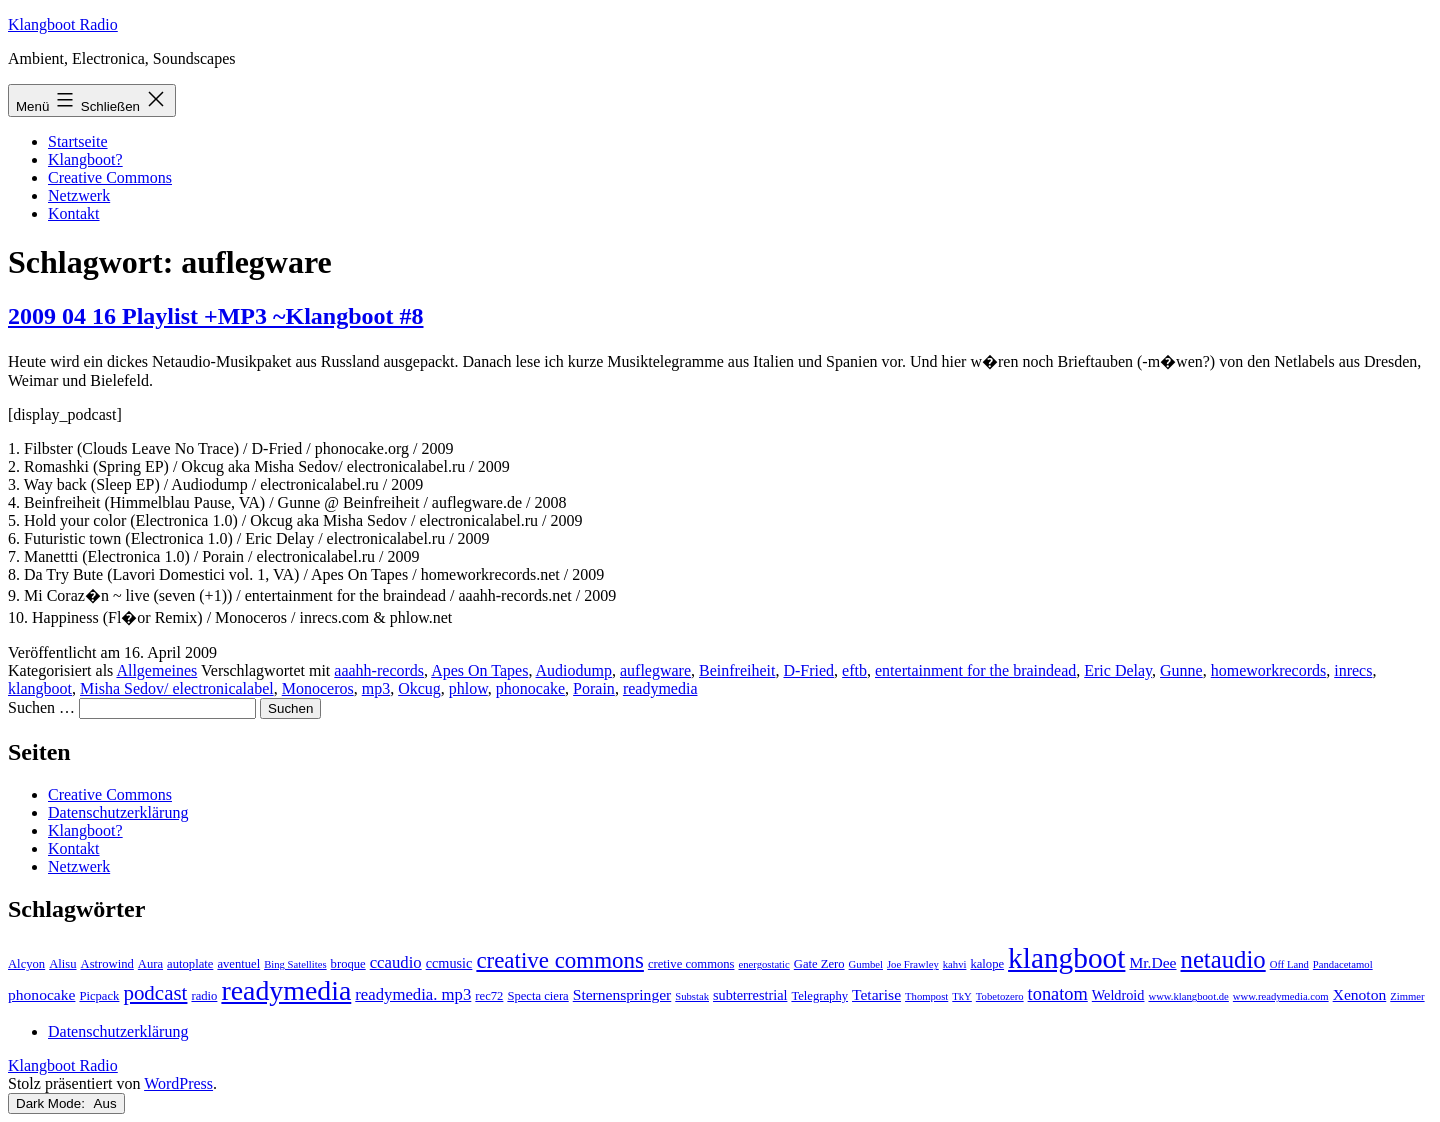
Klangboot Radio (63, 24)
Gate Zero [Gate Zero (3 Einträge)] (819, 964)
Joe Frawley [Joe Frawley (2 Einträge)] (913, 964)
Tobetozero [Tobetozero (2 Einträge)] (1000, 996)
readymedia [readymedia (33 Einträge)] (286, 990)
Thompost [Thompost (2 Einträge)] (926, 996)
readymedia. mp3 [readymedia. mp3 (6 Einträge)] (413, 994)
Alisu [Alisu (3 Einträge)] (62, 964)
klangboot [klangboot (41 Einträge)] (1066, 958)
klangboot (40, 688)
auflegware (655, 670)
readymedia (660, 688)
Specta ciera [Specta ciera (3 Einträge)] (537, 996)
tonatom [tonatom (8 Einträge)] (1058, 994)
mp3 (376, 688)
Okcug (419, 688)
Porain (594, 688)
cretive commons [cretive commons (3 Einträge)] (691, 964)
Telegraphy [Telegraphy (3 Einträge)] (819, 996)
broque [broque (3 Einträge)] (348, 964)
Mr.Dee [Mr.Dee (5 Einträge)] (1152, 962)
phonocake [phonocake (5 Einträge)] (41, 994)
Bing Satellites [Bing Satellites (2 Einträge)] (295, 964)
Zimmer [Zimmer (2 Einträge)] (1407, 996)
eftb (854, 670)
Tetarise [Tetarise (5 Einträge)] (876, 994)
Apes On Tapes (479, 670)
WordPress (178, 1083)
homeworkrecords (1269, 670)
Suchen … (41, 707)
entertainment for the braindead (975, 670)
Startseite (78, 141)
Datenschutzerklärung (118, 812)
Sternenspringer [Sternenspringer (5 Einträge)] (622, 994)
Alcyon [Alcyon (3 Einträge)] (26, 964)
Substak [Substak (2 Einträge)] (692, 996)
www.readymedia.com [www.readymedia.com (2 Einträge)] (1281, 996)
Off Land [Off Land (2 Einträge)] (1289, 964)
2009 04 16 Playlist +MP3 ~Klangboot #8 (216, 316)
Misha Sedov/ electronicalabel (177, 688)
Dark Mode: (66, 1103)
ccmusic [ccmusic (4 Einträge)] (449, 963)
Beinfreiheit (737, 670)
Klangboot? (85, 159)
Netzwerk (79, 195)
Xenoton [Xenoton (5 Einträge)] (1360, 994)
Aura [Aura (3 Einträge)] (150, 964)
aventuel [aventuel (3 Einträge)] (238, 964)
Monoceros (318, 688)
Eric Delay (1118, 670)
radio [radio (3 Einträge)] (204, 996)
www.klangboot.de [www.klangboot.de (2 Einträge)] (1188, 996)
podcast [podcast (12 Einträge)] (155, 993)
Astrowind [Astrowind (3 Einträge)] (107, 964)
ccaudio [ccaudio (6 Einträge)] (396, 962)
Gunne (1181, 670)
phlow (468, 688)
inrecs (1353, 670)
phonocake (530, 688)
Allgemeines (156, 670)
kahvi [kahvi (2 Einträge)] (955, 964)
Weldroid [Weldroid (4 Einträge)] (1118, 995)
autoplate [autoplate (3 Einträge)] (190, 964)
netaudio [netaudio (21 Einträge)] (1223, 959)
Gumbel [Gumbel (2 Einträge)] (866, 964)
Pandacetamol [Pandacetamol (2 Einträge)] (1343, 964)
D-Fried (808, 670)
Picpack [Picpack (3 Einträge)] (99, 996)
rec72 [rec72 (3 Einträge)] (489, 996)
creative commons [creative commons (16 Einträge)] (560, 960)
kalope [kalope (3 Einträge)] (987, 964)
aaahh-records (379, 670)
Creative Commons (110, 177)
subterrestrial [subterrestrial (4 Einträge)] (750, 995)
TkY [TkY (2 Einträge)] (962, 996)
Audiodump (574, 670)
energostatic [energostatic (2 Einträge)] (763, 964)
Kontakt (74, 213)
